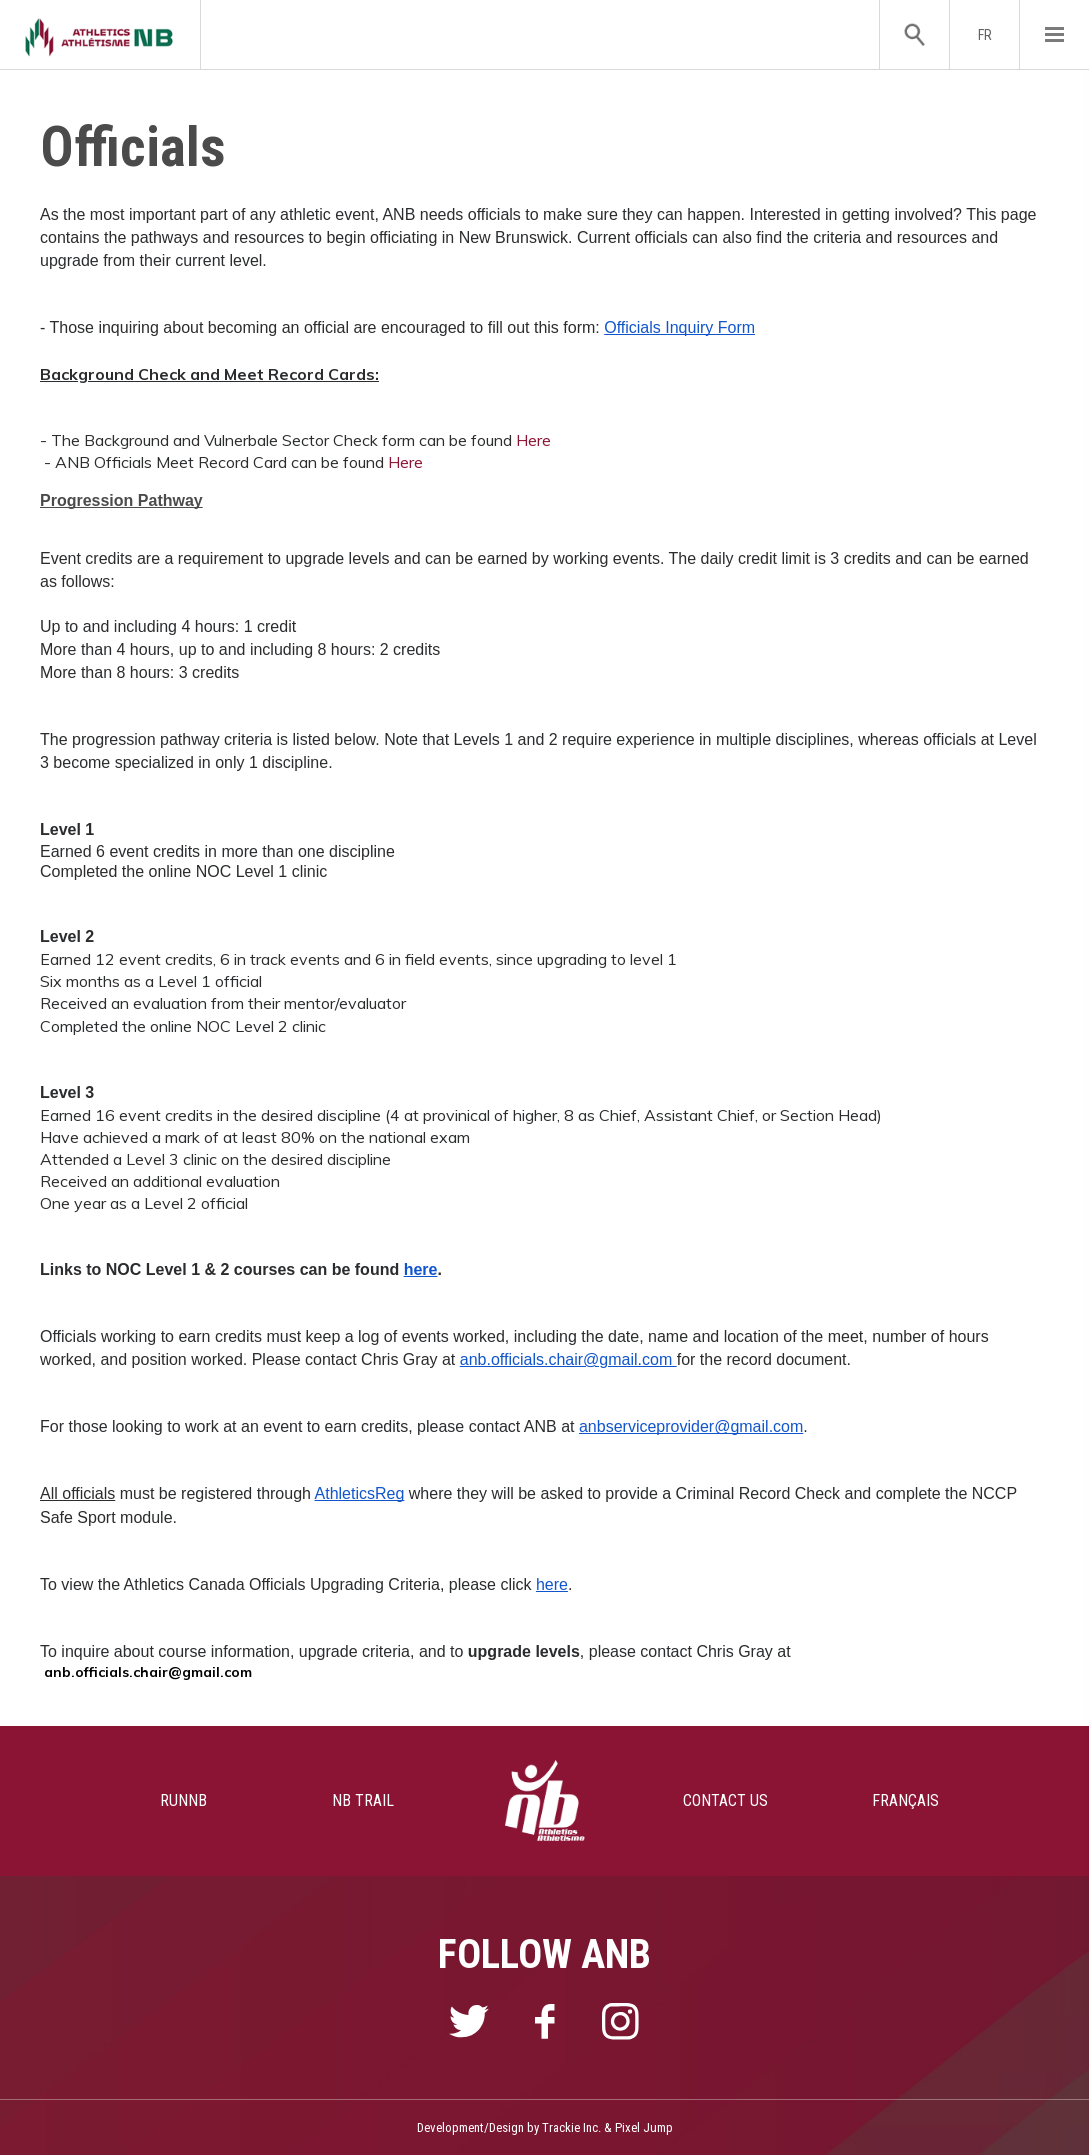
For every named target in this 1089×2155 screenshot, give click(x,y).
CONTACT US (725, 1800)
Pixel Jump (644, 2127)
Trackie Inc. (571, 2127)
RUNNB (183, 1800)
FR (985, 35)
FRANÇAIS (905, 1800)
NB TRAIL (363, 1800)
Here (533, 440)
